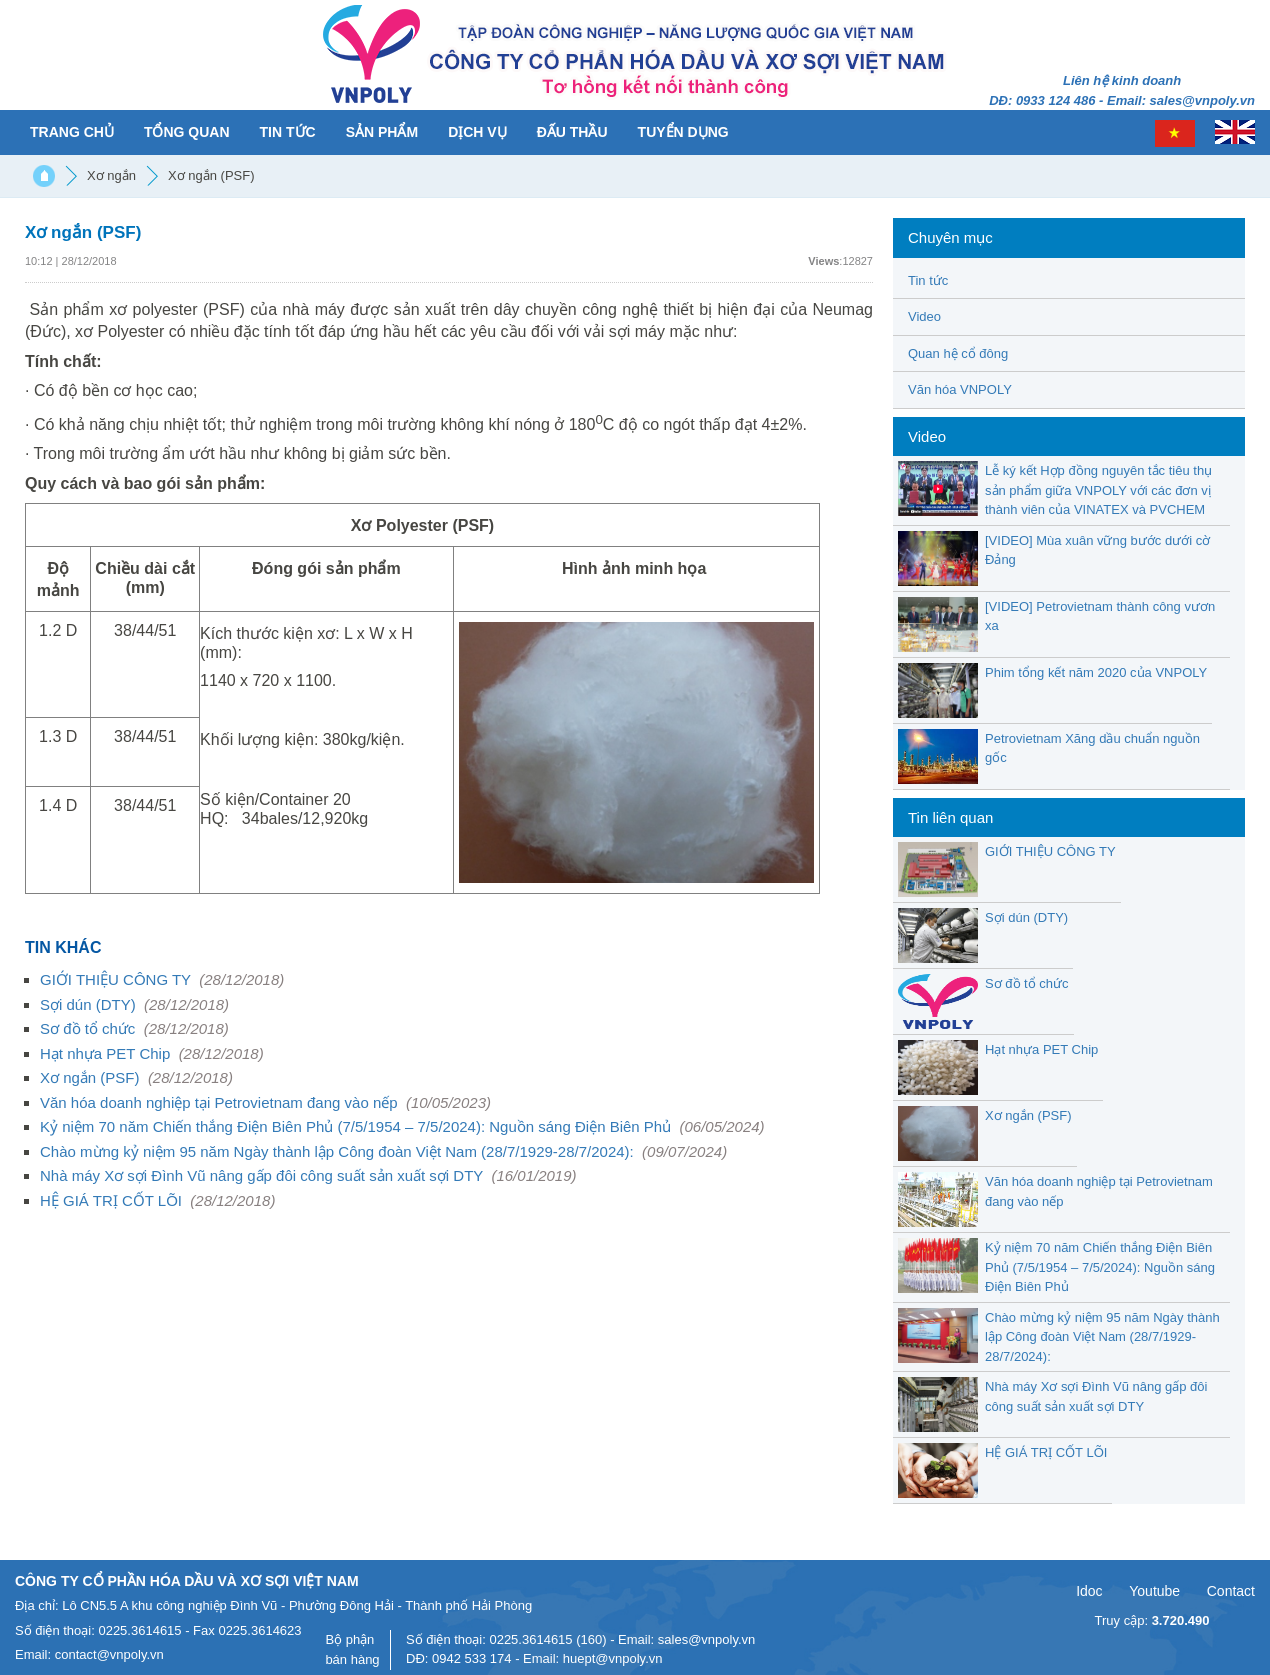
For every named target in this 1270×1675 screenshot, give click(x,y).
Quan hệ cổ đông (958, 353)
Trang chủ (72, 132)
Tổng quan (187, 132)
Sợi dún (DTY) (134, 1004)
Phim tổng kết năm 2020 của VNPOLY (1096, 672)
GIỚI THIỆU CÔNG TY (162, 979)
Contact (1231, 1591)
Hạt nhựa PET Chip (152, 1053)
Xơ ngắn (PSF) (211, 175)
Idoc (1089, 1591)
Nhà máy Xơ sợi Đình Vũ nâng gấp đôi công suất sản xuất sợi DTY (308, 1175)
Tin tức (288, 132)
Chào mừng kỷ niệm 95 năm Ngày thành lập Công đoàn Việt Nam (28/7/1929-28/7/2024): (383, 1151)
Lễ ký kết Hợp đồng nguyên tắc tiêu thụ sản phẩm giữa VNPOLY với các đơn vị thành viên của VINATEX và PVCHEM (1098, 490)
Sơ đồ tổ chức (134, 1028)
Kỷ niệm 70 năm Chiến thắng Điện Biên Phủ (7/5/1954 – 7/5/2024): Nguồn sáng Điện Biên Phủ (402, 1126)
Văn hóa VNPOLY (960, 389)
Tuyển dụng (683, 132)
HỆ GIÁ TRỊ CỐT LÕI (157, 1200)
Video (924, 316)
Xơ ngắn (111, 175)
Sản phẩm (382, 132)
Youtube (1154, 1591)
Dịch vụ (477, 132)
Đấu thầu (572, 132)
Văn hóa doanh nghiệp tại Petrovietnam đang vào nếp (265, 1102)
